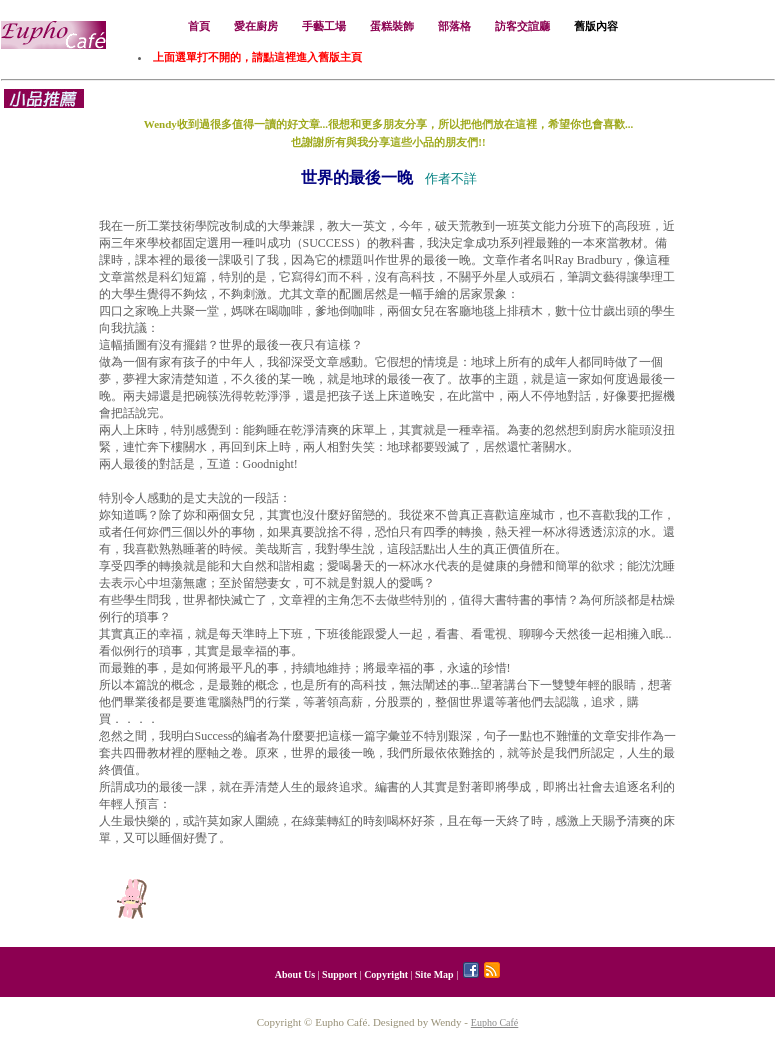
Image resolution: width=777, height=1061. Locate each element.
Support (339, 974)
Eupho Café (495, 1022)
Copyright (386, 974)
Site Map (434, 974)
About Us (295, 974)
